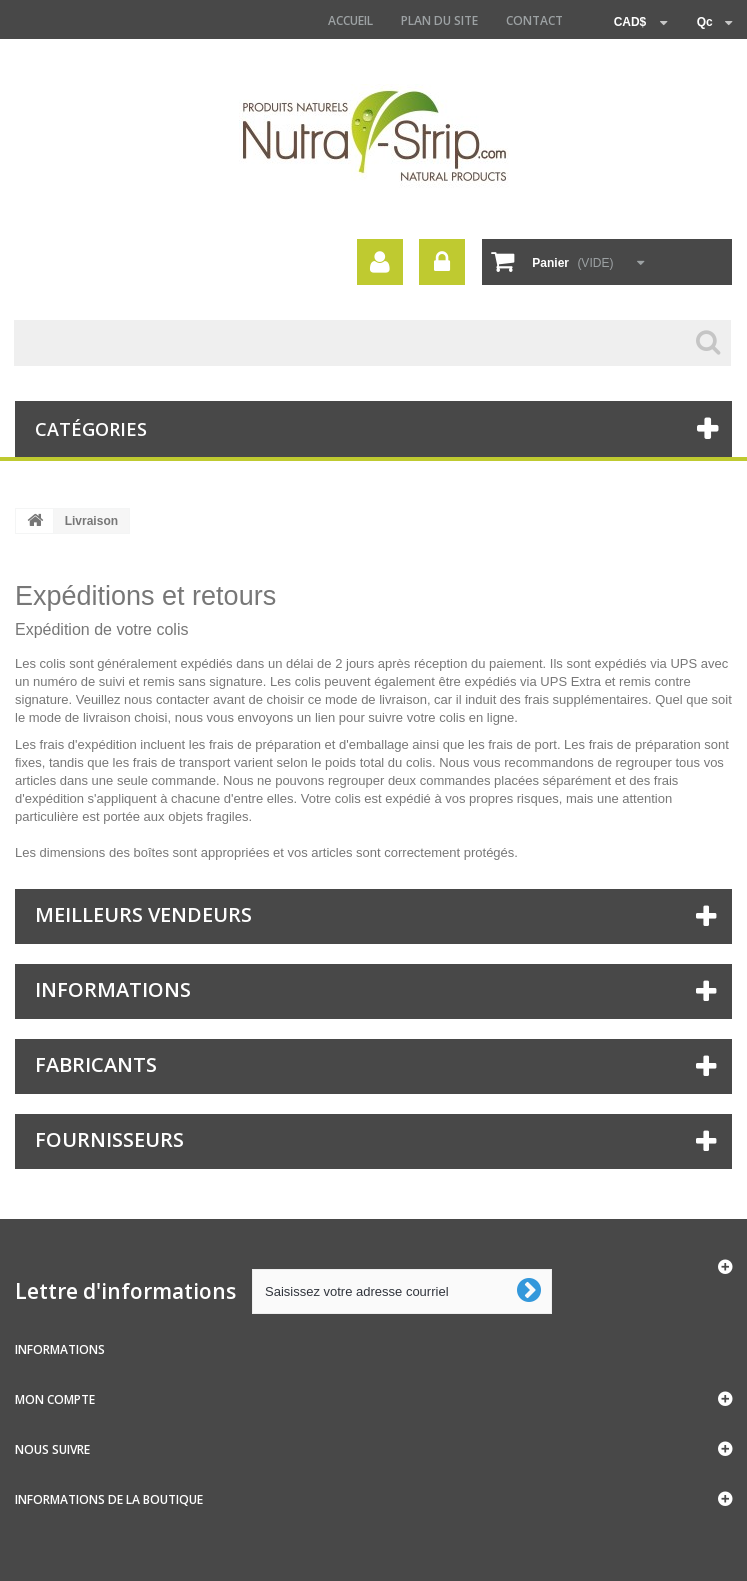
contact (534, 20)
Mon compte (55, 1399)
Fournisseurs (109, 1139)
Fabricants (96, 1064)
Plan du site (439, 20)
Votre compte (380, 262)
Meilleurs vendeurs (143, 914)
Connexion (442, 262)
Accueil (350, 20)
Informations (113, 989)
